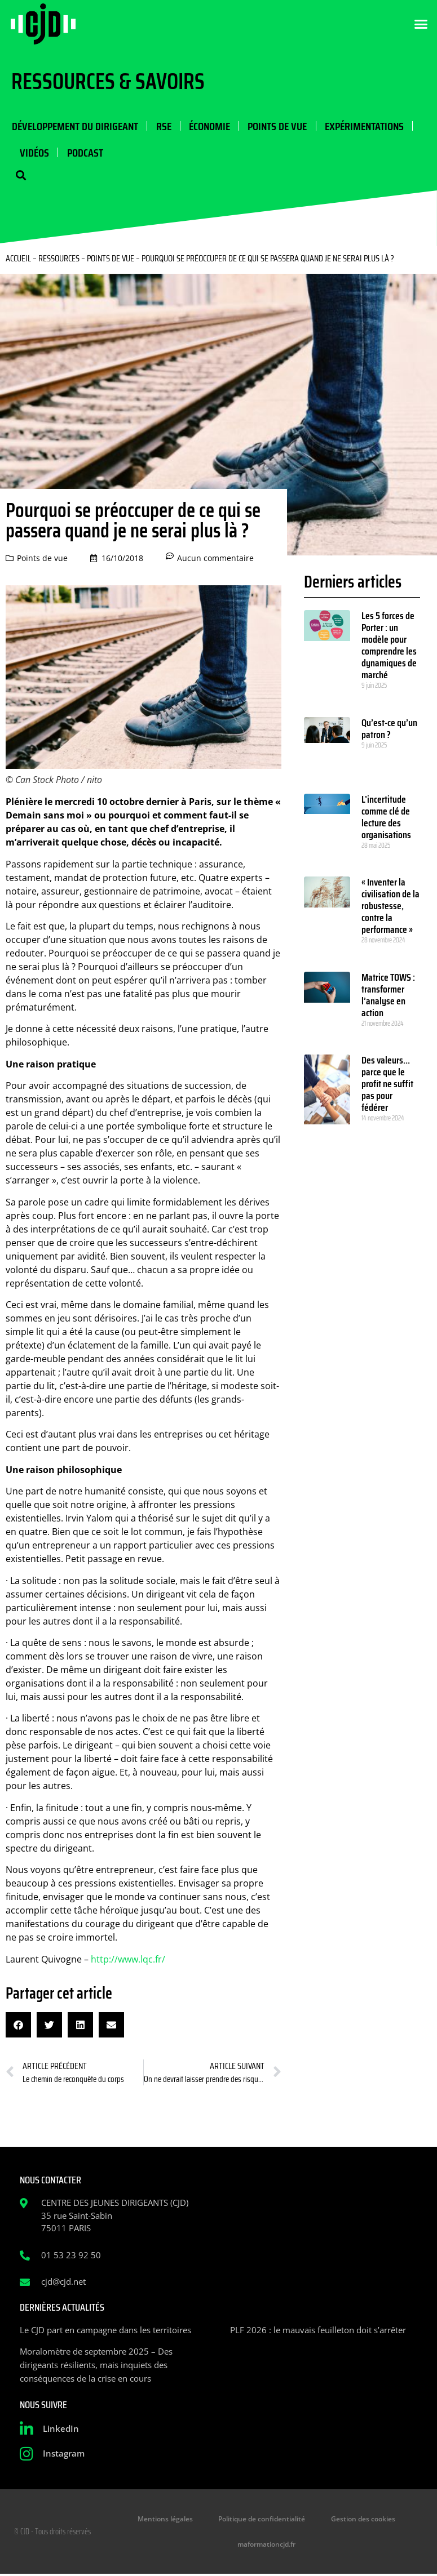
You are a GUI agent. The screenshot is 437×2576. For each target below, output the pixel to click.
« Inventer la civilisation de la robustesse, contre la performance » (390, 906)
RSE (162, 126)
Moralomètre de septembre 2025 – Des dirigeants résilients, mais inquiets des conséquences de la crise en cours (96, 2366)
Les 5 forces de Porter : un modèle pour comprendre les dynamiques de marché (389, 646)
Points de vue (276, 126)
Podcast (85, 153)
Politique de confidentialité (262, 2520)
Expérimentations (362, 126)
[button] (421, 24)
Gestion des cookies (360, 2520)
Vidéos (34, 153)
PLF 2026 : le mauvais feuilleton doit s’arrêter (318, 2331)
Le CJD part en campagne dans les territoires (105, 2331)
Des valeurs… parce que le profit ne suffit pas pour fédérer (387, 1084)
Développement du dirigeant (74, 126)
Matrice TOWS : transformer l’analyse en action (388, 996)
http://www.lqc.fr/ (128, 1960)
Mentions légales (168, 2520)
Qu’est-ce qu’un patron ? (389, 730)
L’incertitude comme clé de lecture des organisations (386, 817)
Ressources (59, 259)
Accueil (18, 259)
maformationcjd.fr (266, 2546)
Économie (208, 126)
